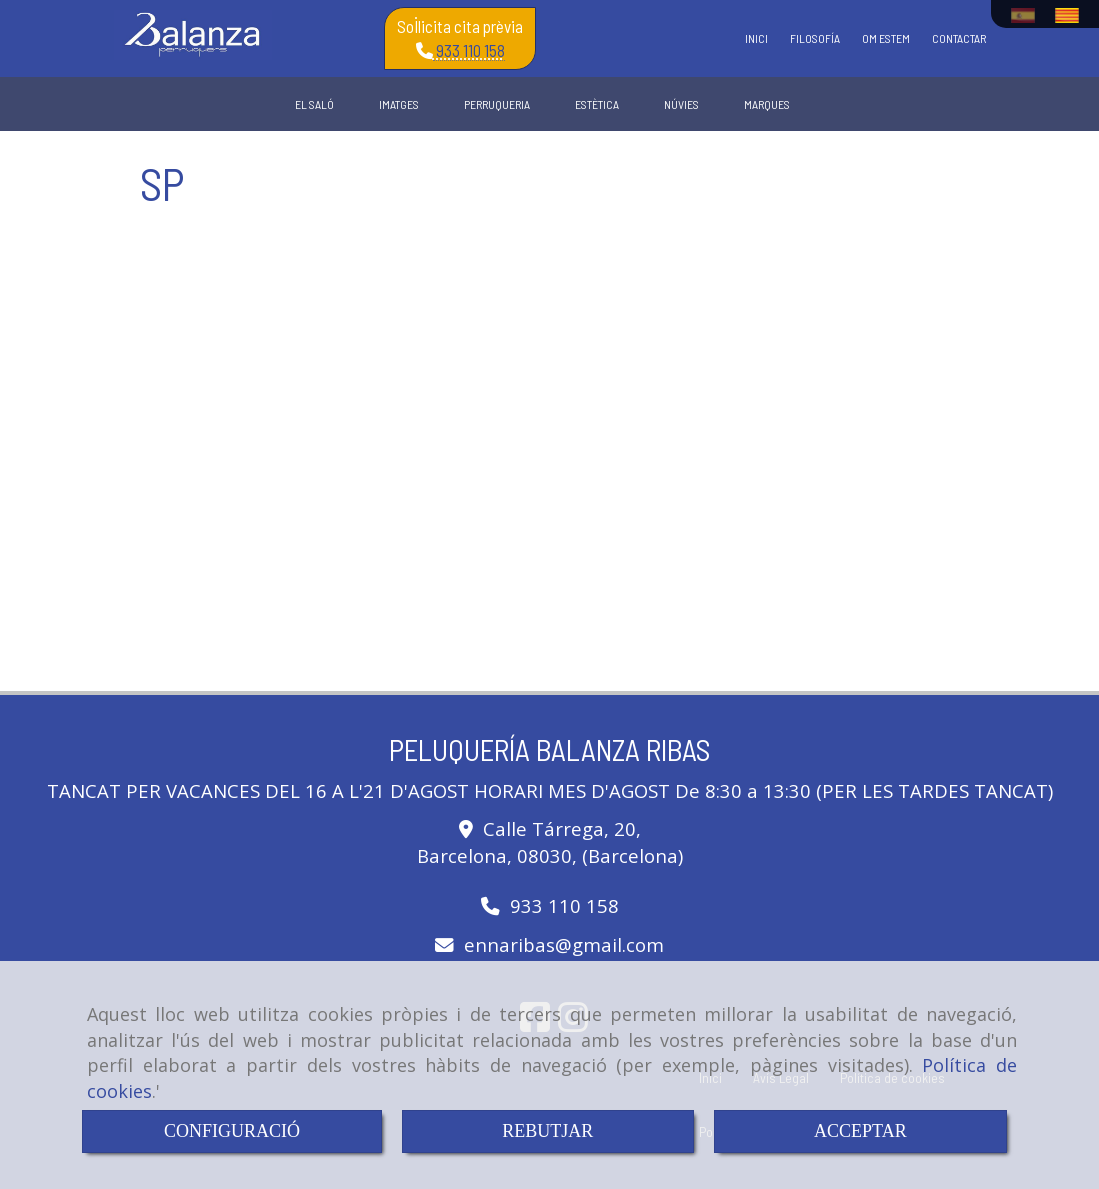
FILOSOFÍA (815, 38)
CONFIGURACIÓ (232, 1131)
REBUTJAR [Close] (547, 1131)
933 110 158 (469, 50)
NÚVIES (681, 104)
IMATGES (399, 104)
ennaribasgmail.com (564, 944)
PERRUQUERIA (497, 104)
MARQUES (767, 104)
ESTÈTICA (597, 104)
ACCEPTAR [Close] (860, 1131)
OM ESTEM (886, 38)
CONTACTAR (959, 38)
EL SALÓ (314, 104)
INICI (756, 38)
